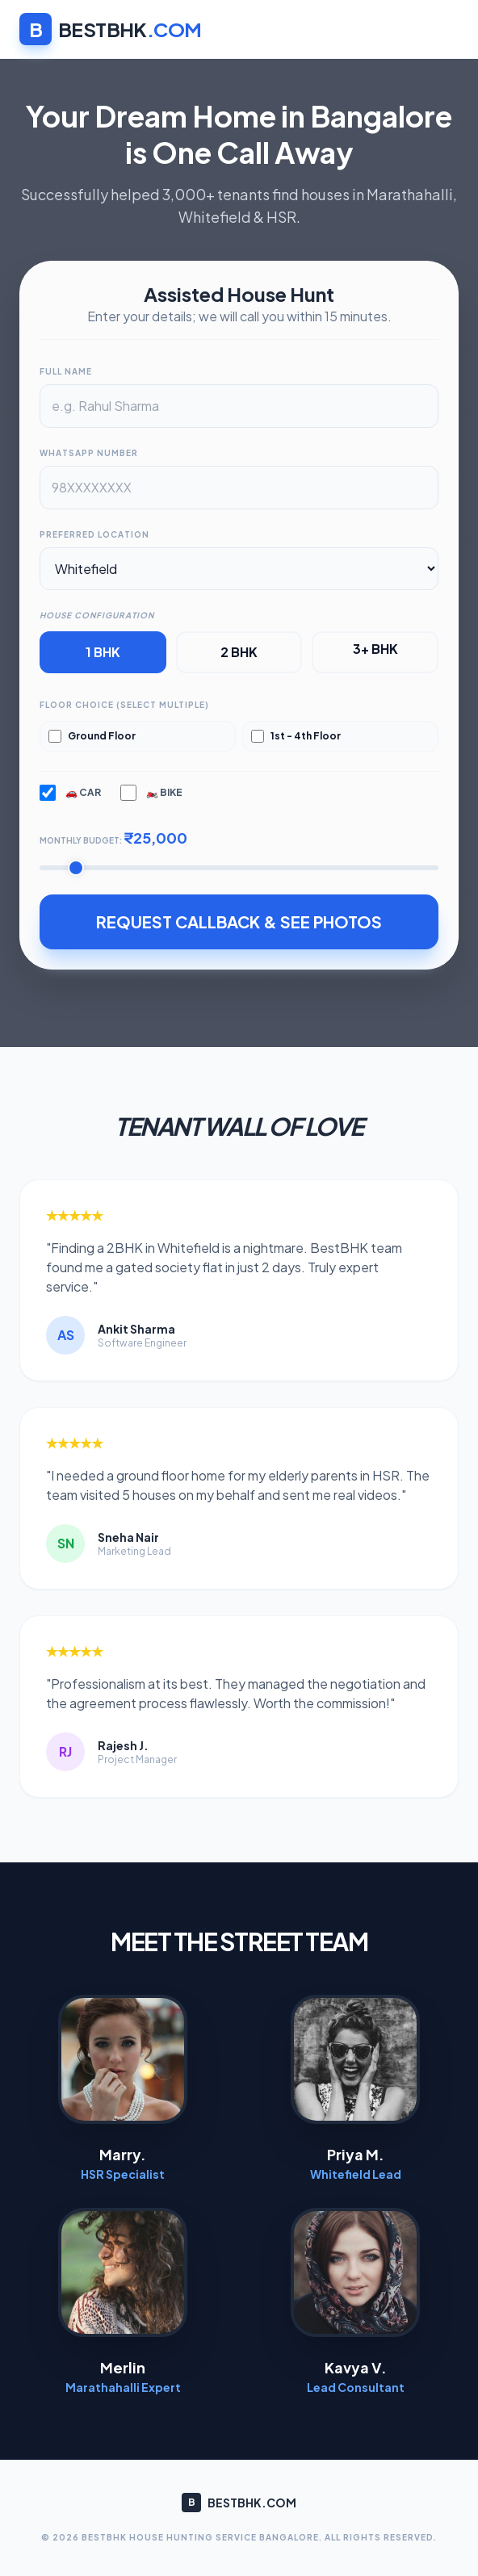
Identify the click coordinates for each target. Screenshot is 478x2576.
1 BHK (103, 651)
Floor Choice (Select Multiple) (124, 705)
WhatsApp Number (89, 453)
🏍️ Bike (151, 793)
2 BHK (239, 651)
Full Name (66, 371)
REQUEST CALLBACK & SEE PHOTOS (239, 921)
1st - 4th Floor (296, 736)
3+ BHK (375, 648)
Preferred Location (94, 534)
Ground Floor (92, 736)
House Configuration (97, 615)
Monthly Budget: (113, 837)
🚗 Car (70, 793)
